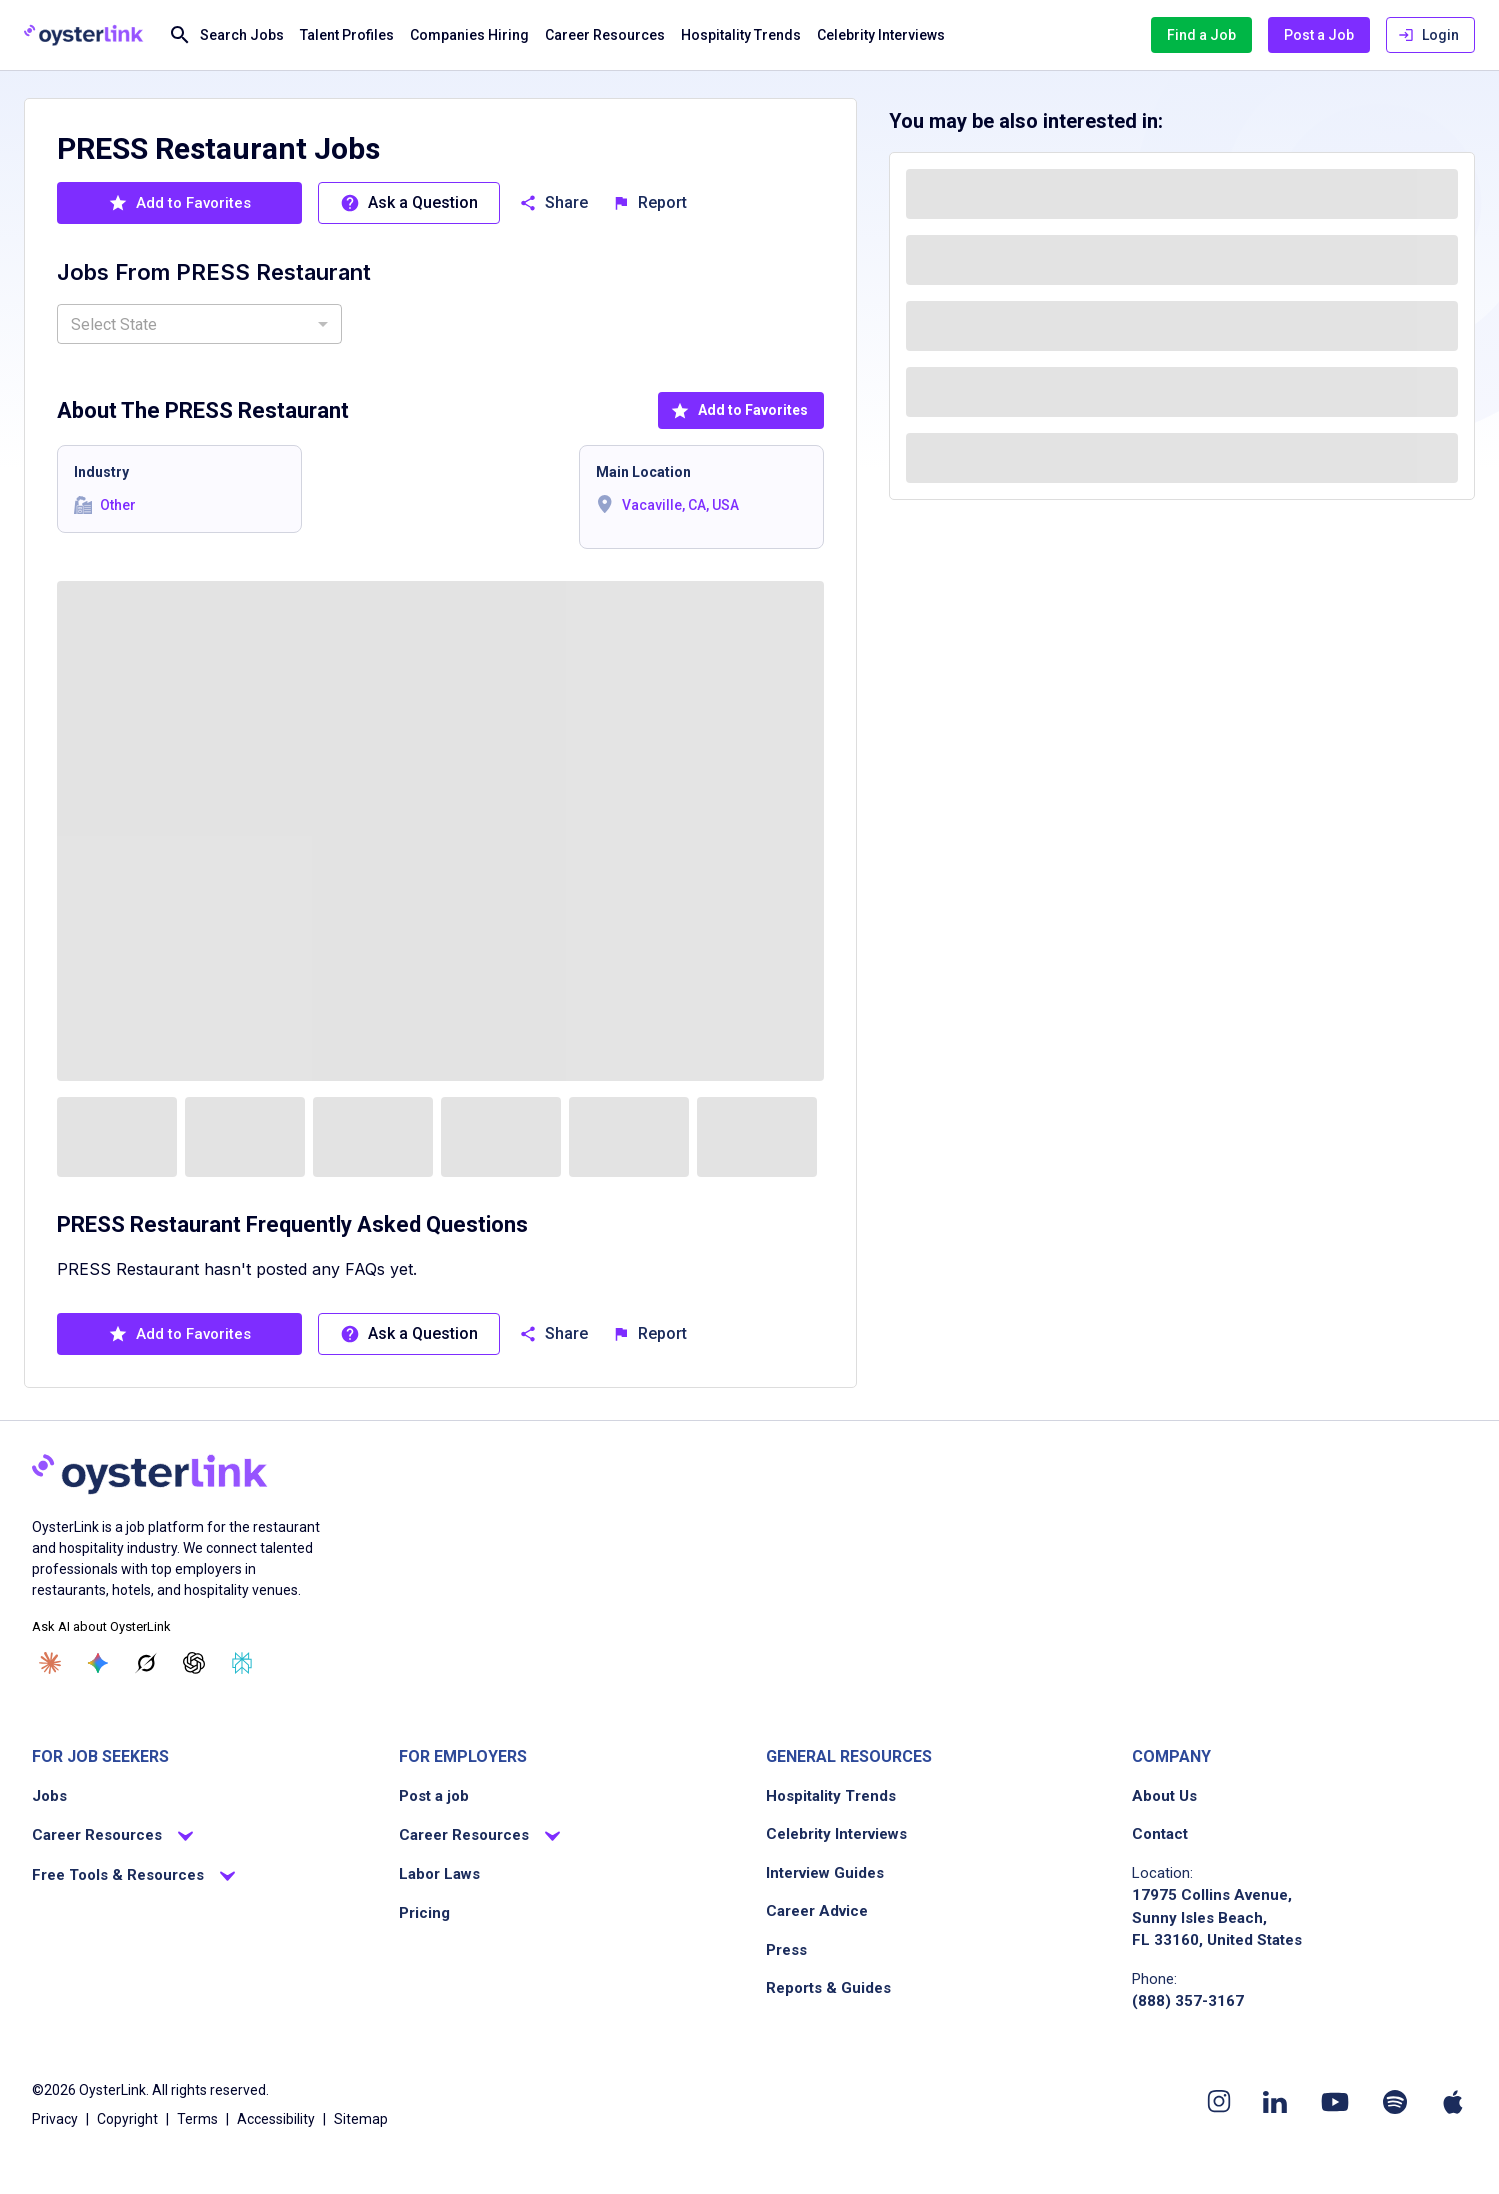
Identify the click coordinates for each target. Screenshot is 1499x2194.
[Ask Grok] (146, 1663)
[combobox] (199, 324)
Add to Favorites (739, 411)
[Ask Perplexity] (242, 1663)
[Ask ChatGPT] (194, 1663)
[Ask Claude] (50, 1663)
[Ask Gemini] (98, 1663)
